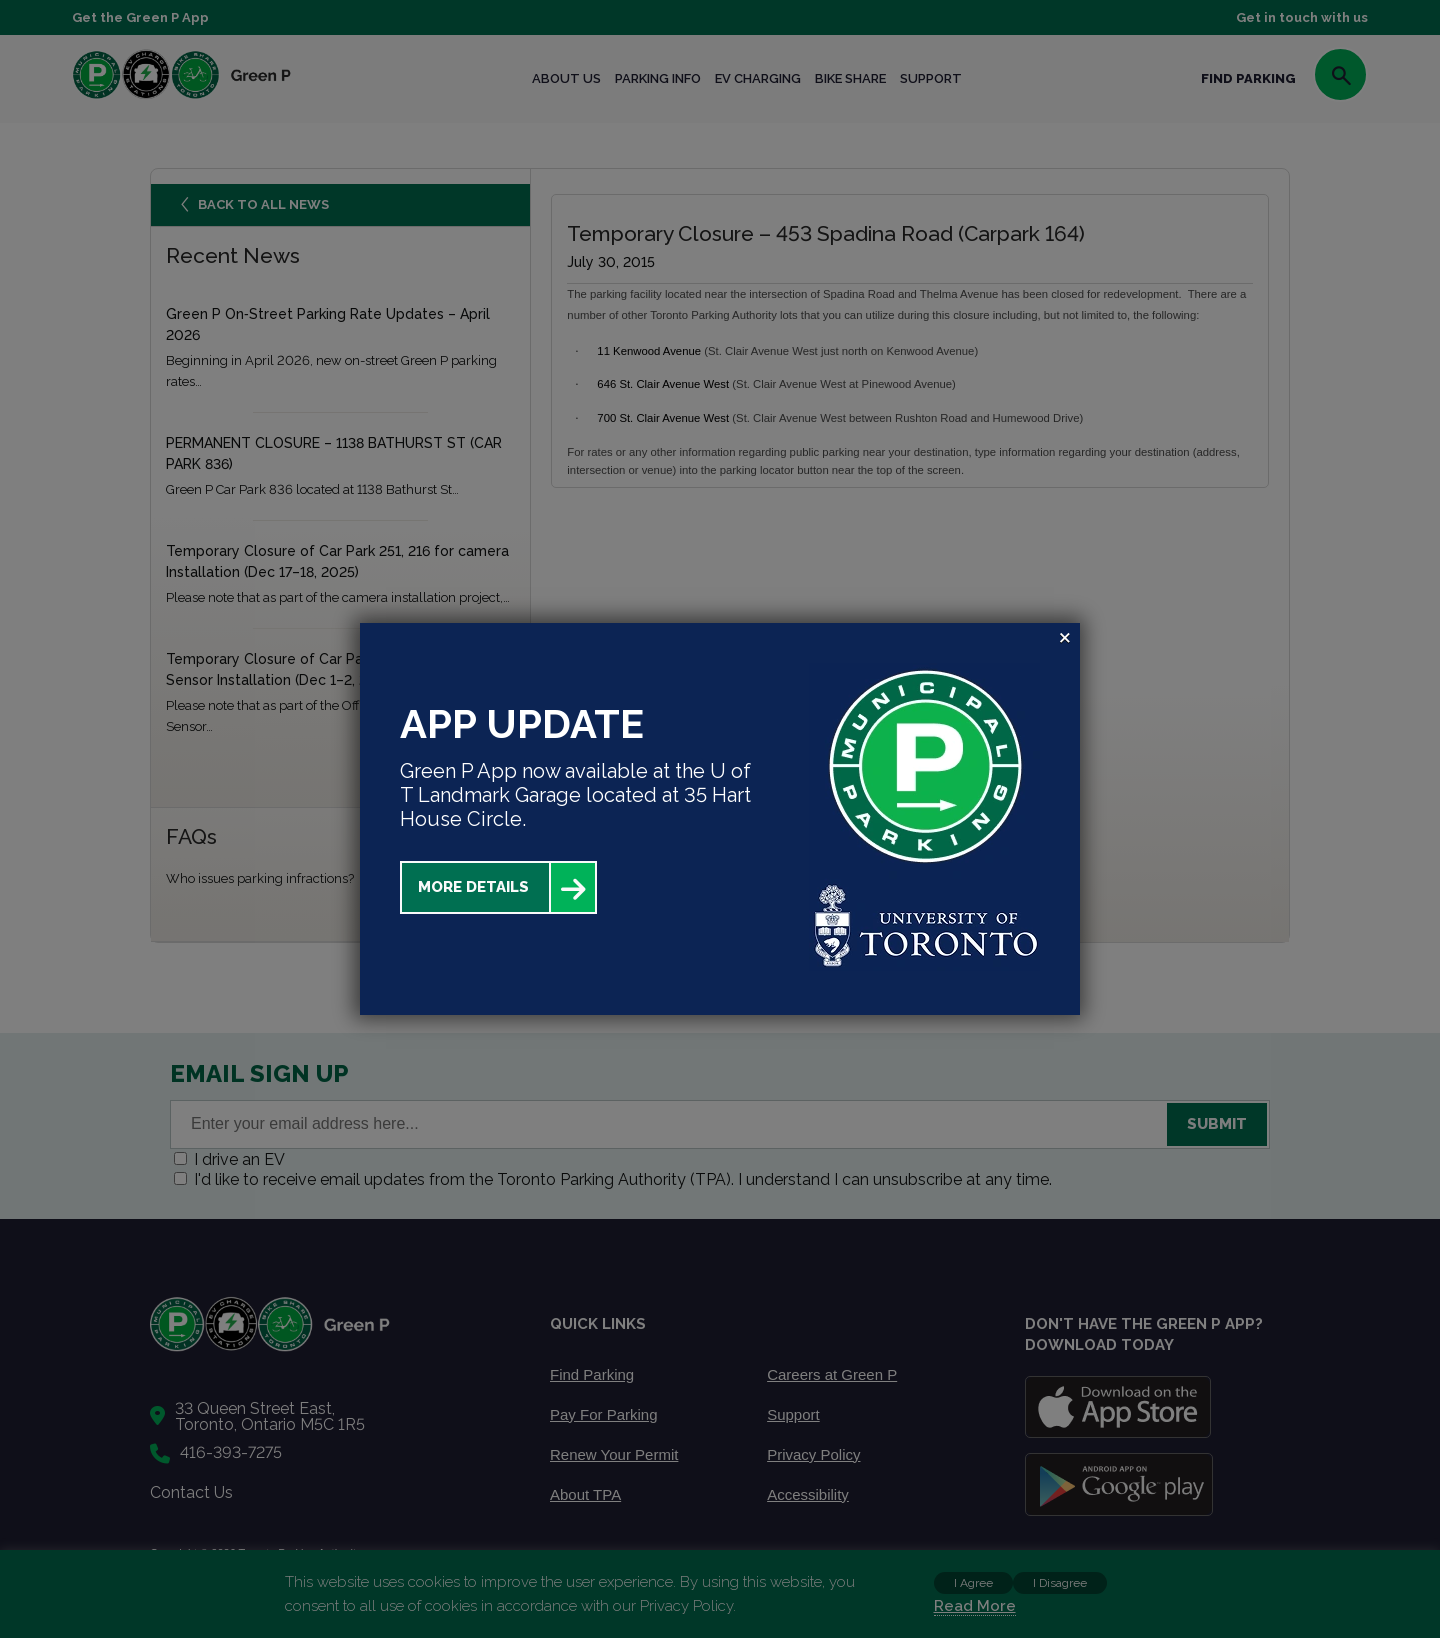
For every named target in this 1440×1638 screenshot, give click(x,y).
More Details (473, 887)
